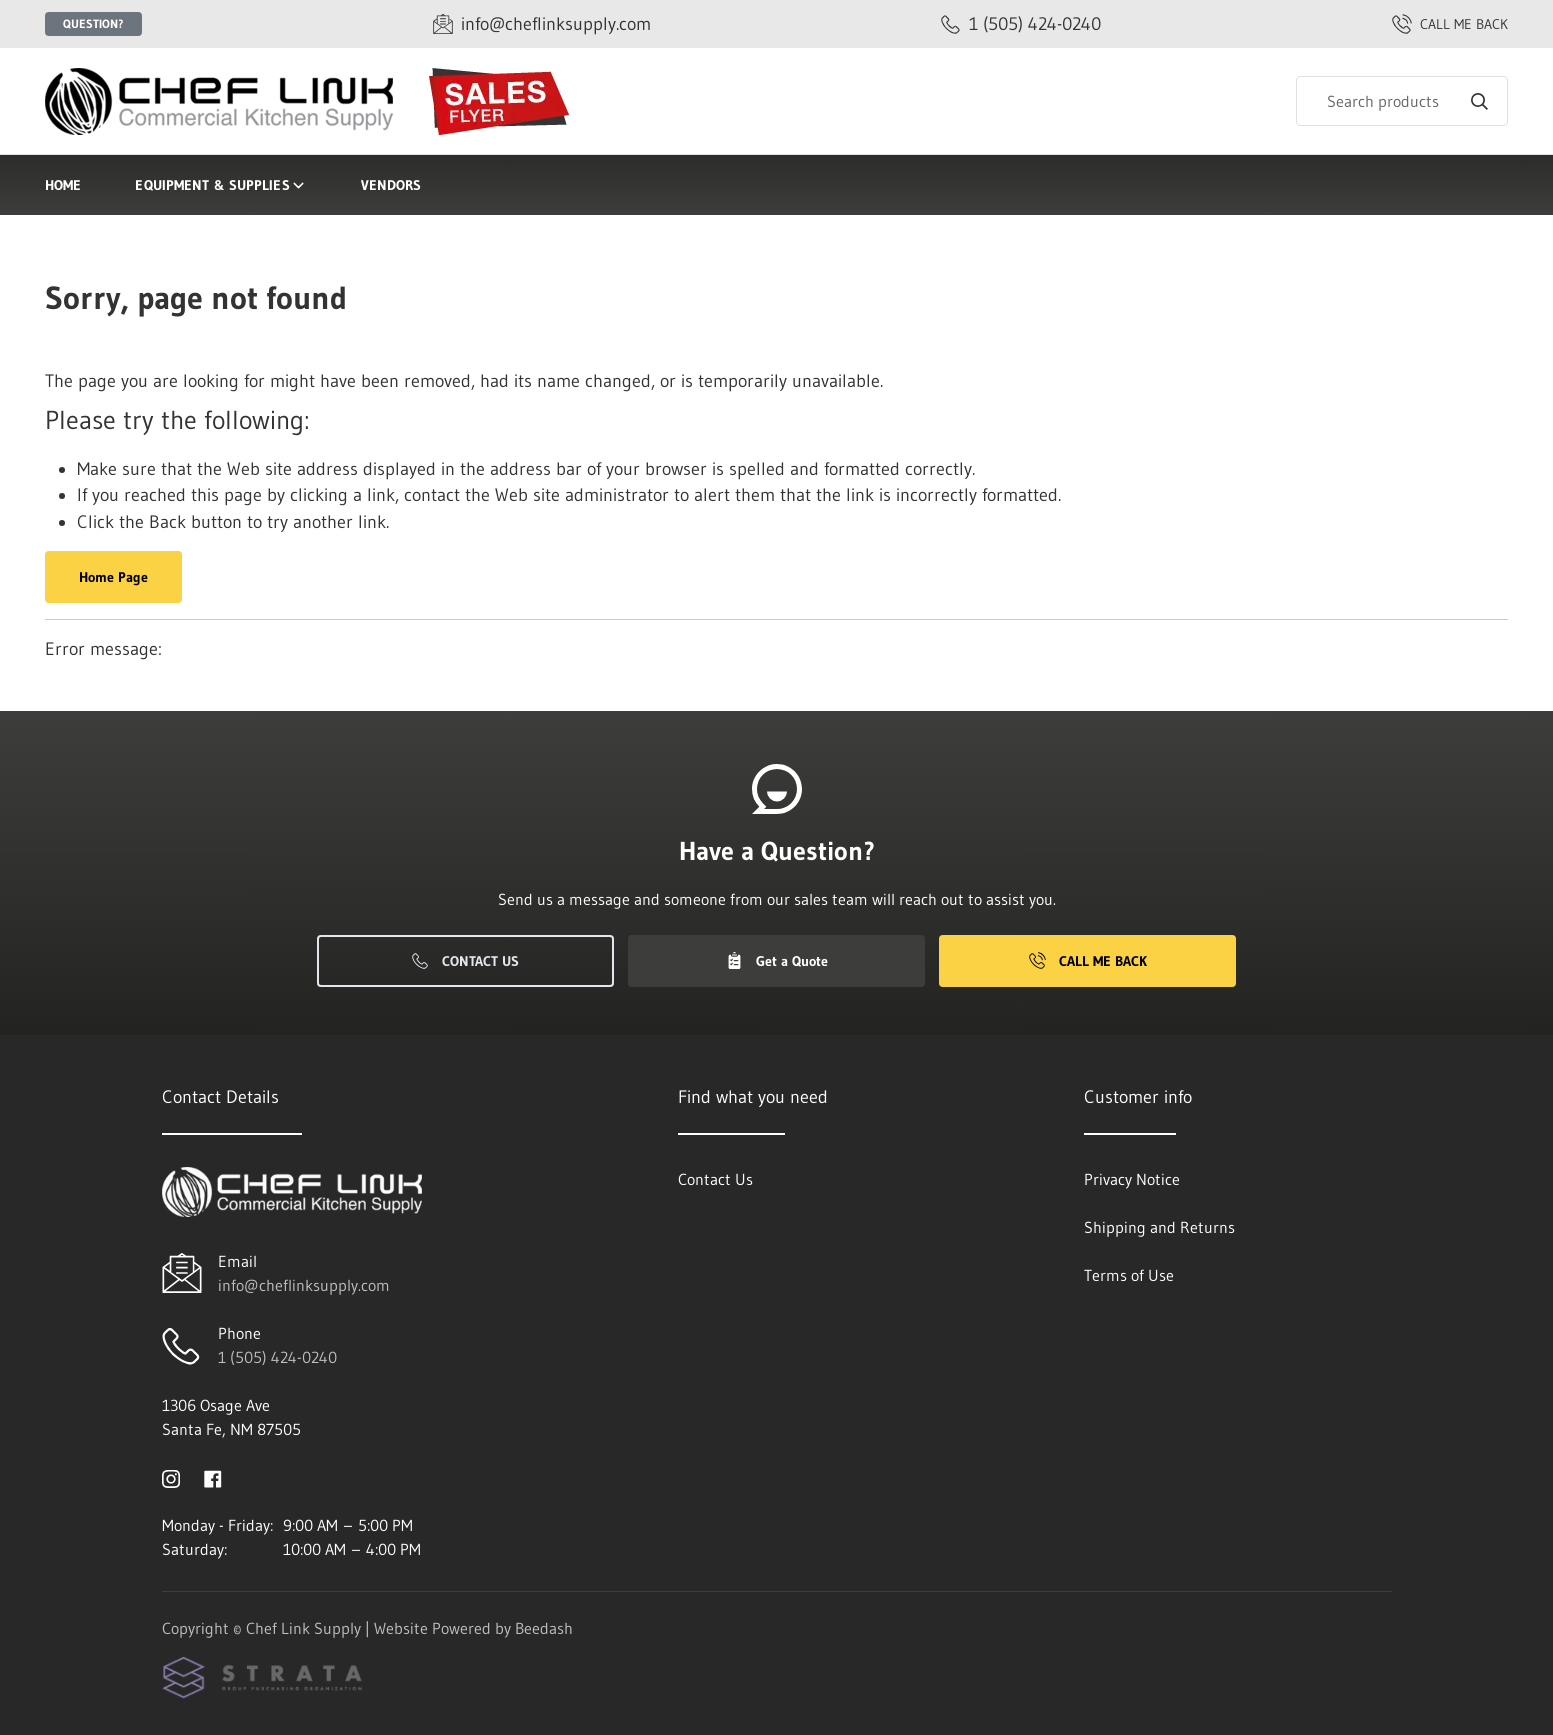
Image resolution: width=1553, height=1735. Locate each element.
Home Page (113, 577)
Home (63, 185)
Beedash (544, 1628)
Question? (93, 23)
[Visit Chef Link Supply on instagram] (171, 1477)
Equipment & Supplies (220, 185)
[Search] (1402, 101)
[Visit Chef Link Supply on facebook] (213, 1477)
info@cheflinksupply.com (304, 1285)
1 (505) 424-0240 (277, 1357)
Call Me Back (1088, 961)
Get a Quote (777, 961)
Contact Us (465, 961)
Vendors (391, 185)
